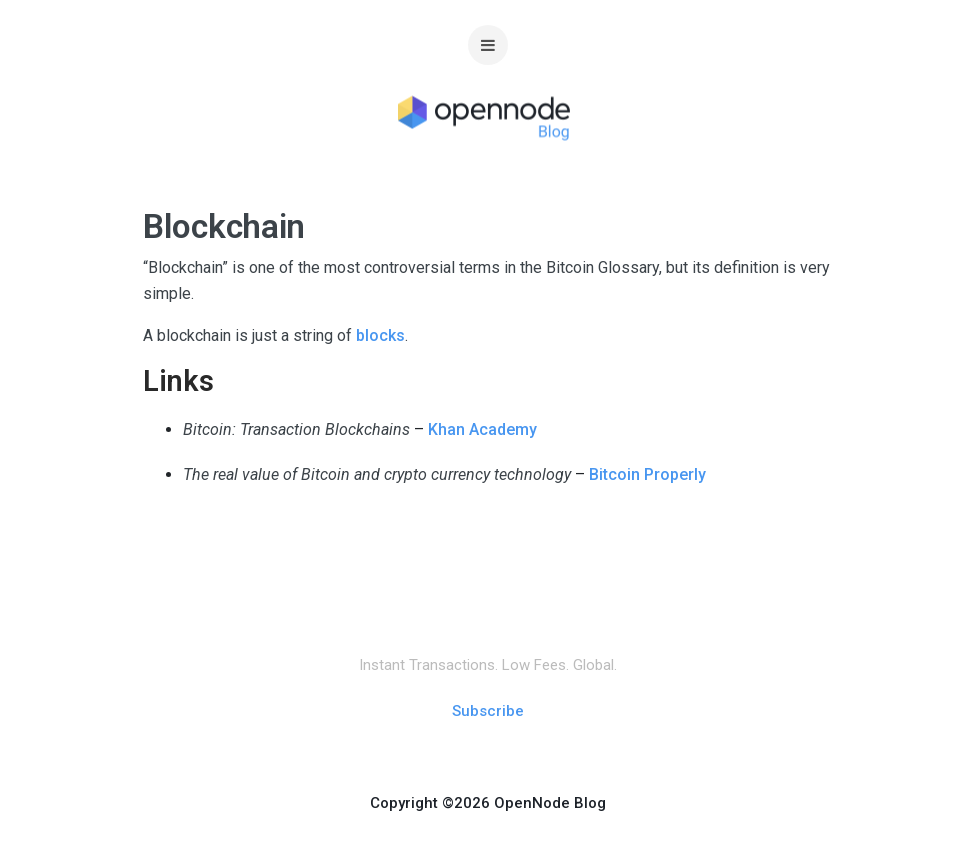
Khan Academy (482, 429)
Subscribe (488, 711)
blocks (380, 335)
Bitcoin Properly (647, 474)
